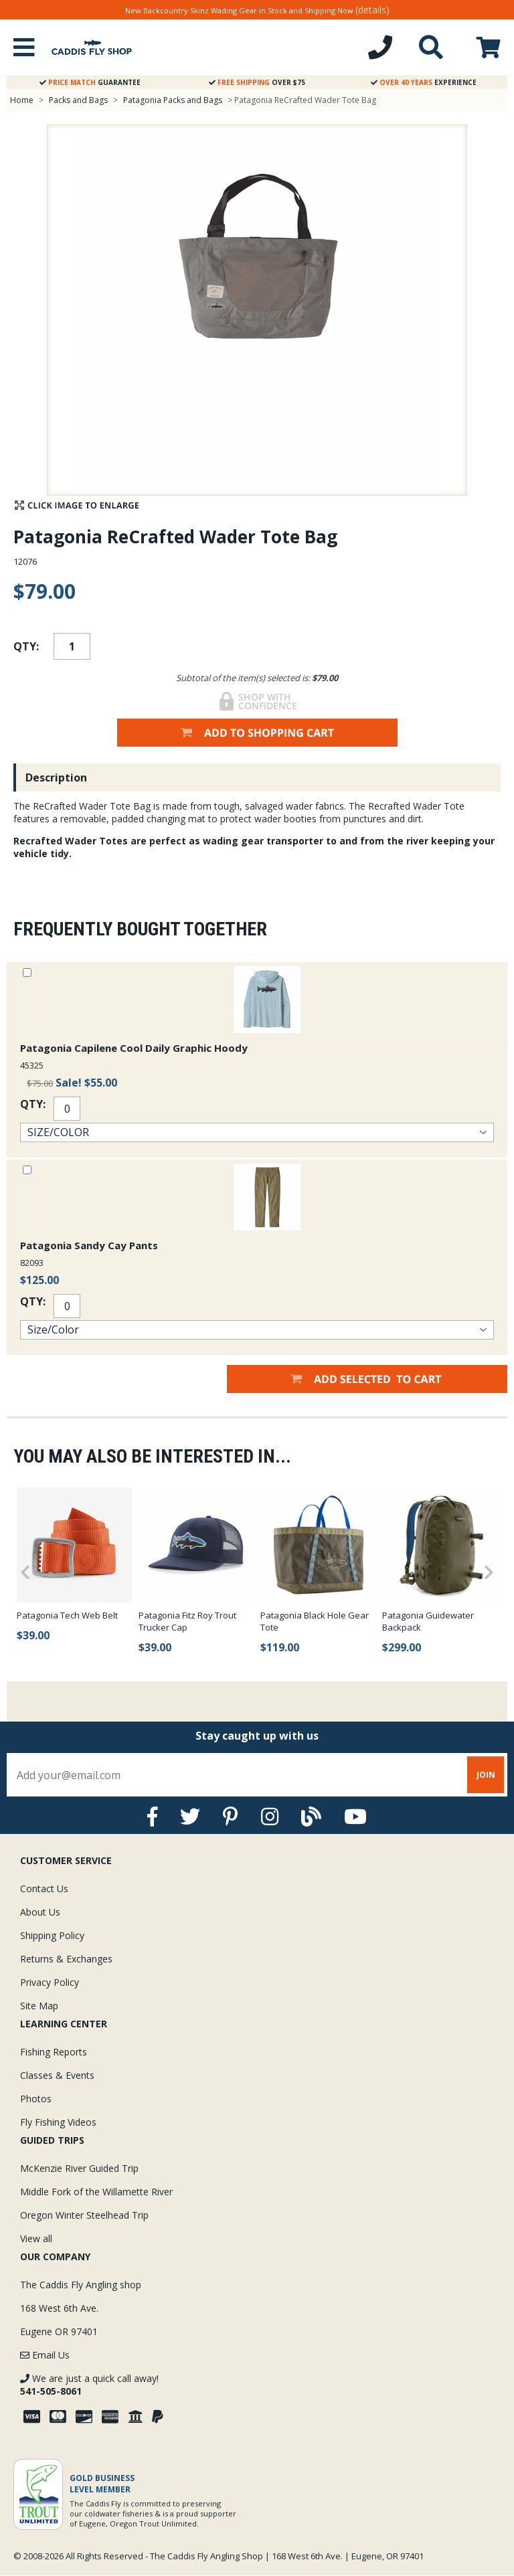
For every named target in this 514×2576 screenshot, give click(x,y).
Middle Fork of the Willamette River (96, 2191)
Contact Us (44, 1888)
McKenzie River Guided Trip (79, 2168)
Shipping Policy (52, 1935)
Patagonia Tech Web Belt (67, 1615)
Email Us (45, 2355)
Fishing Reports (53, 2051)
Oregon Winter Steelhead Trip (84, 2215)
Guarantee (90, 82)
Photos (36, 2098)
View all (36, 2238)
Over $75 (257, 82)
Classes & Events (57, 2075)
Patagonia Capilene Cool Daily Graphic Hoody (134, 1047)
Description (56, 777)
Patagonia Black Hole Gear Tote (314, 1621)
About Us (40, 1912)
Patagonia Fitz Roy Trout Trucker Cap (187, 1621)
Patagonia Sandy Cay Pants (89, 1245)
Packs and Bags (78, 100)
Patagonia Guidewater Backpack (428, 1621)
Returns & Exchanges (66, 1958)
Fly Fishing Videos (58, 2122)
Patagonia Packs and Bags (172, 100)
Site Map (39, 2005)
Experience (424, 82)
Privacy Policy (49, 1982)
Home (21, 100)
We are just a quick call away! (89, 2384)
